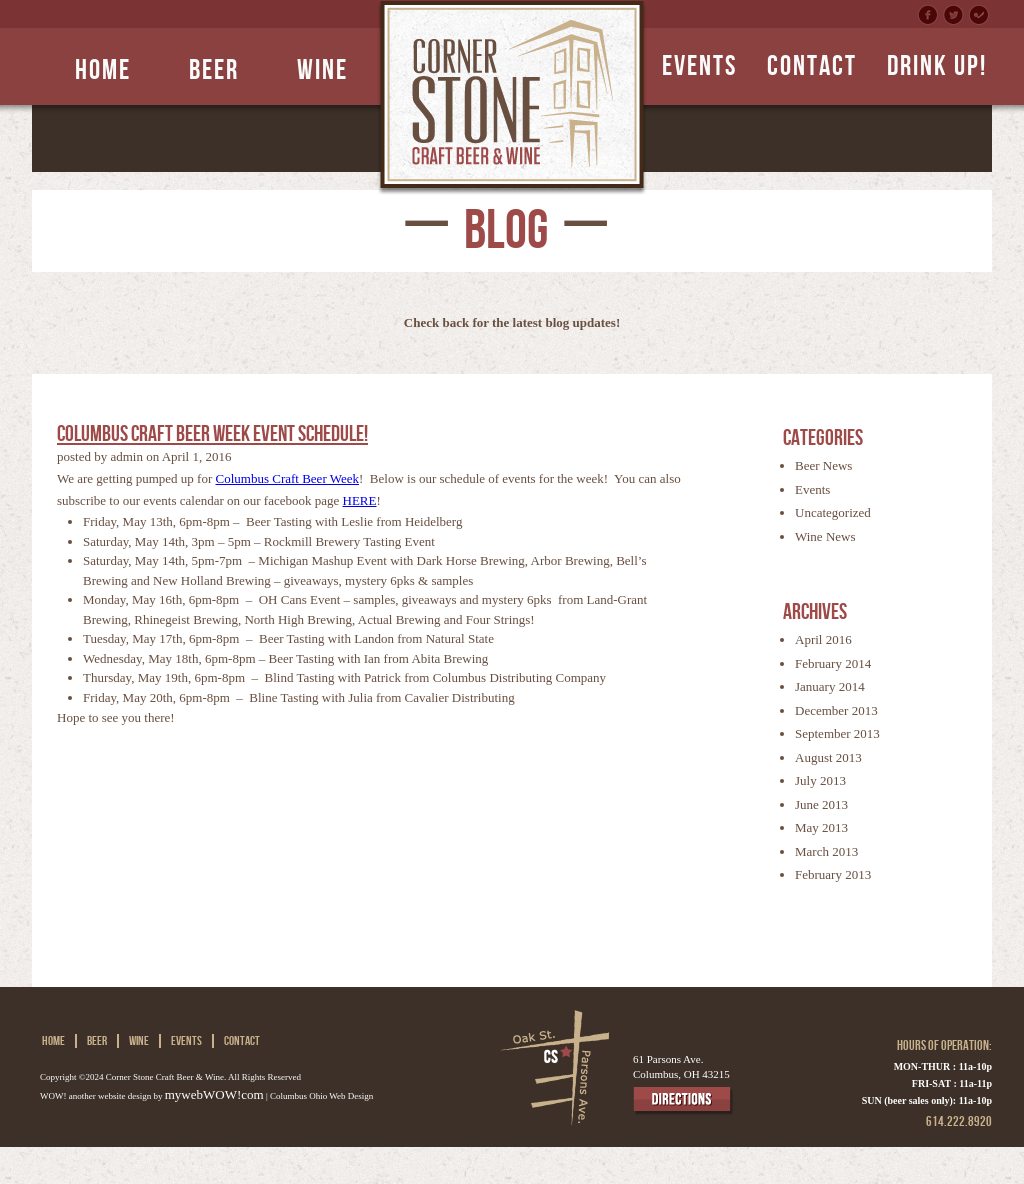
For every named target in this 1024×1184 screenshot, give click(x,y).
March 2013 (826, 851)
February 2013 (833, 874)
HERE (360, 500)
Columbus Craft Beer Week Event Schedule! (212, 434)
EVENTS (699, 66)
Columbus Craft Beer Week (288, 478)
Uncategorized (833, 512)
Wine (322, 70)
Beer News (823, 465)
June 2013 (821, 804)
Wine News (825, 536)
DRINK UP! (937, 66)
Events (812, 489)
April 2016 (823, 639)
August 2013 (828, 757)
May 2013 (821, 827)
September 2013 (837, 733)
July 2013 (820, 780)
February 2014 (833, 663)
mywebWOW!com (214, 1094)
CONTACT (812, 66)
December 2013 (836, 710)
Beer (214, 70)
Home (103, 70)
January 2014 (830, 686)
